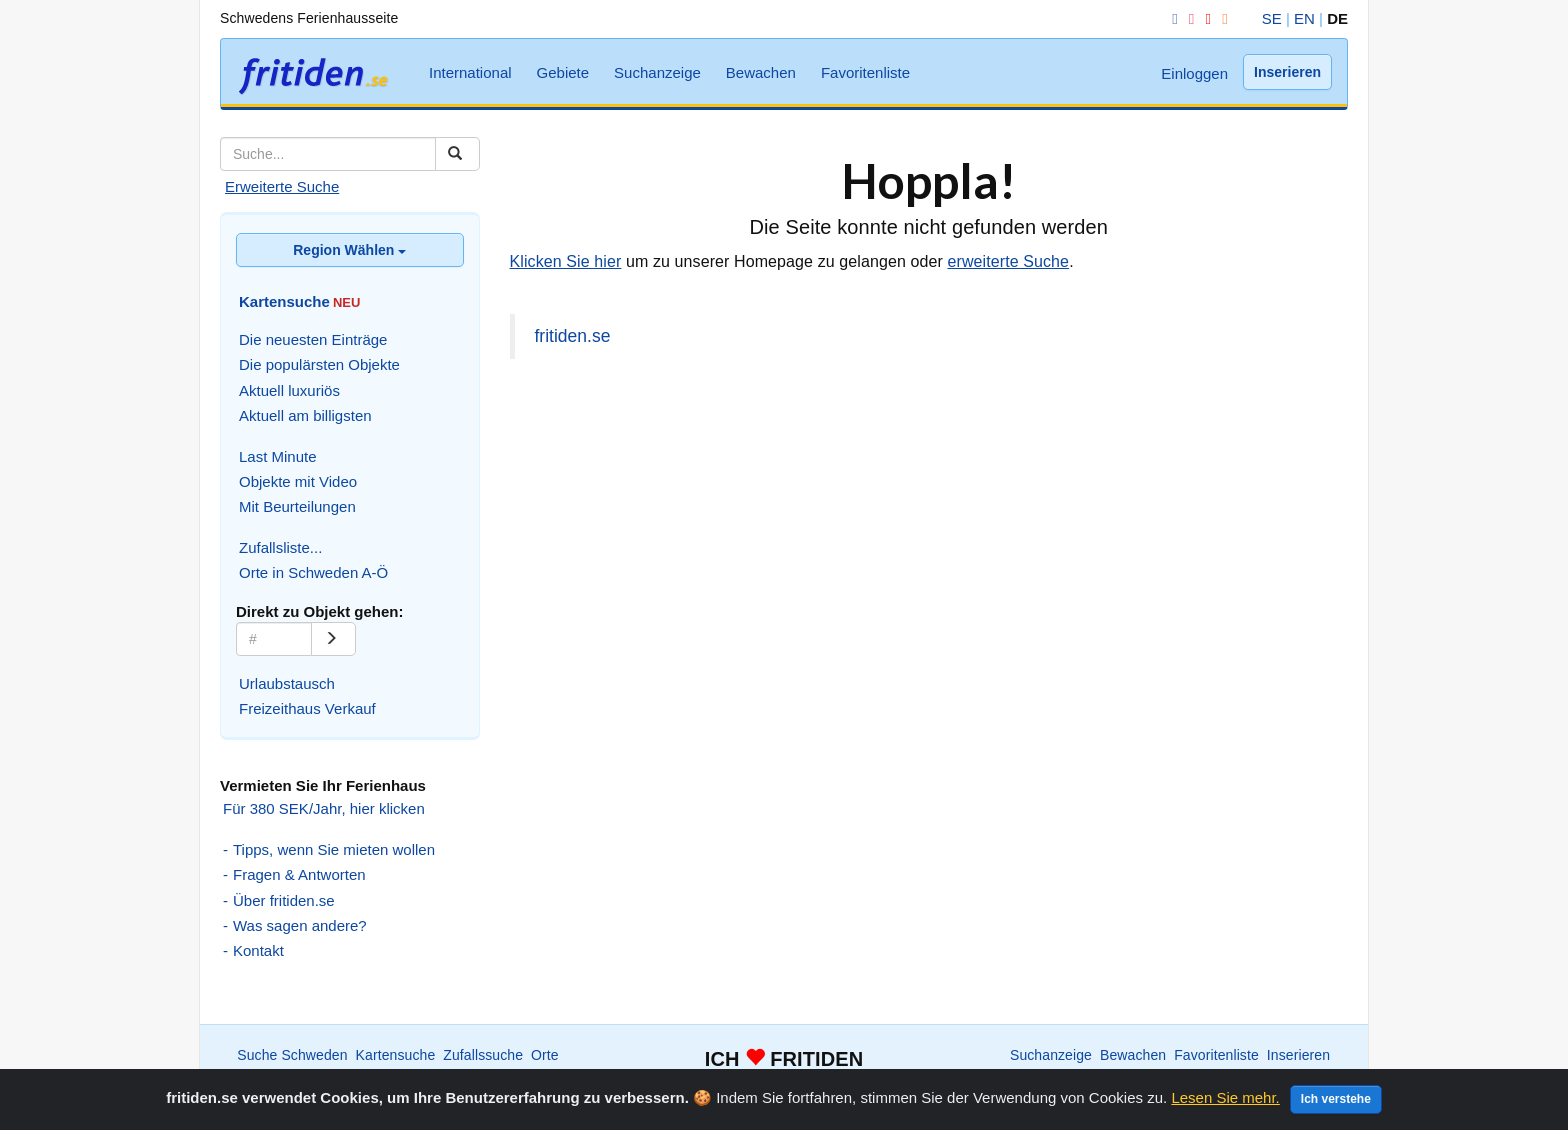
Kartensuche (396, 1055)
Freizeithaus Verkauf (307, 708)
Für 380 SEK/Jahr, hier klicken (324, 808)
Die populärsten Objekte (319, 364)
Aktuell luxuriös (289, 390)
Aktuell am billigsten (305, 415)
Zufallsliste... (280, 547)
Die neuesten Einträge (313, 339)
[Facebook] (1171, 18)
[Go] (333, 639)
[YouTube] (1204, 18)
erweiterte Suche (1008, 261)
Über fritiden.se (284, 900)
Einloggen (1194, 73)
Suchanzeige (657, 72)
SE (1272, 18)
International (470, 72)
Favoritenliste (865, 72)
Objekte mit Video (298, 481)
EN (1304, 18)
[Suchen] (457, 154)
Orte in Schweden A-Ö (313, 572)
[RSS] (1221, 18)
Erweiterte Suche (282, 186)
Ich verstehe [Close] (1336, 1099)
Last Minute (278, 456)
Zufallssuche (483, 1055)
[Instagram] (1188, 18)
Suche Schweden (292, 1055)
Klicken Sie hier (566, 261)
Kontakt (258, 950)
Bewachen (761, 72)
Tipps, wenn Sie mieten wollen (334, 849)
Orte (545, 1055)
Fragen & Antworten (299, 874)
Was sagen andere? (300, 925)
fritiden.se (573, 336)
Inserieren (1287, 72)
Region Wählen (349, 250)
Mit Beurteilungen (297, 506)
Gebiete (563, 72)
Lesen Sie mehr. (1225, 1097)
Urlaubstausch (287, 683)
